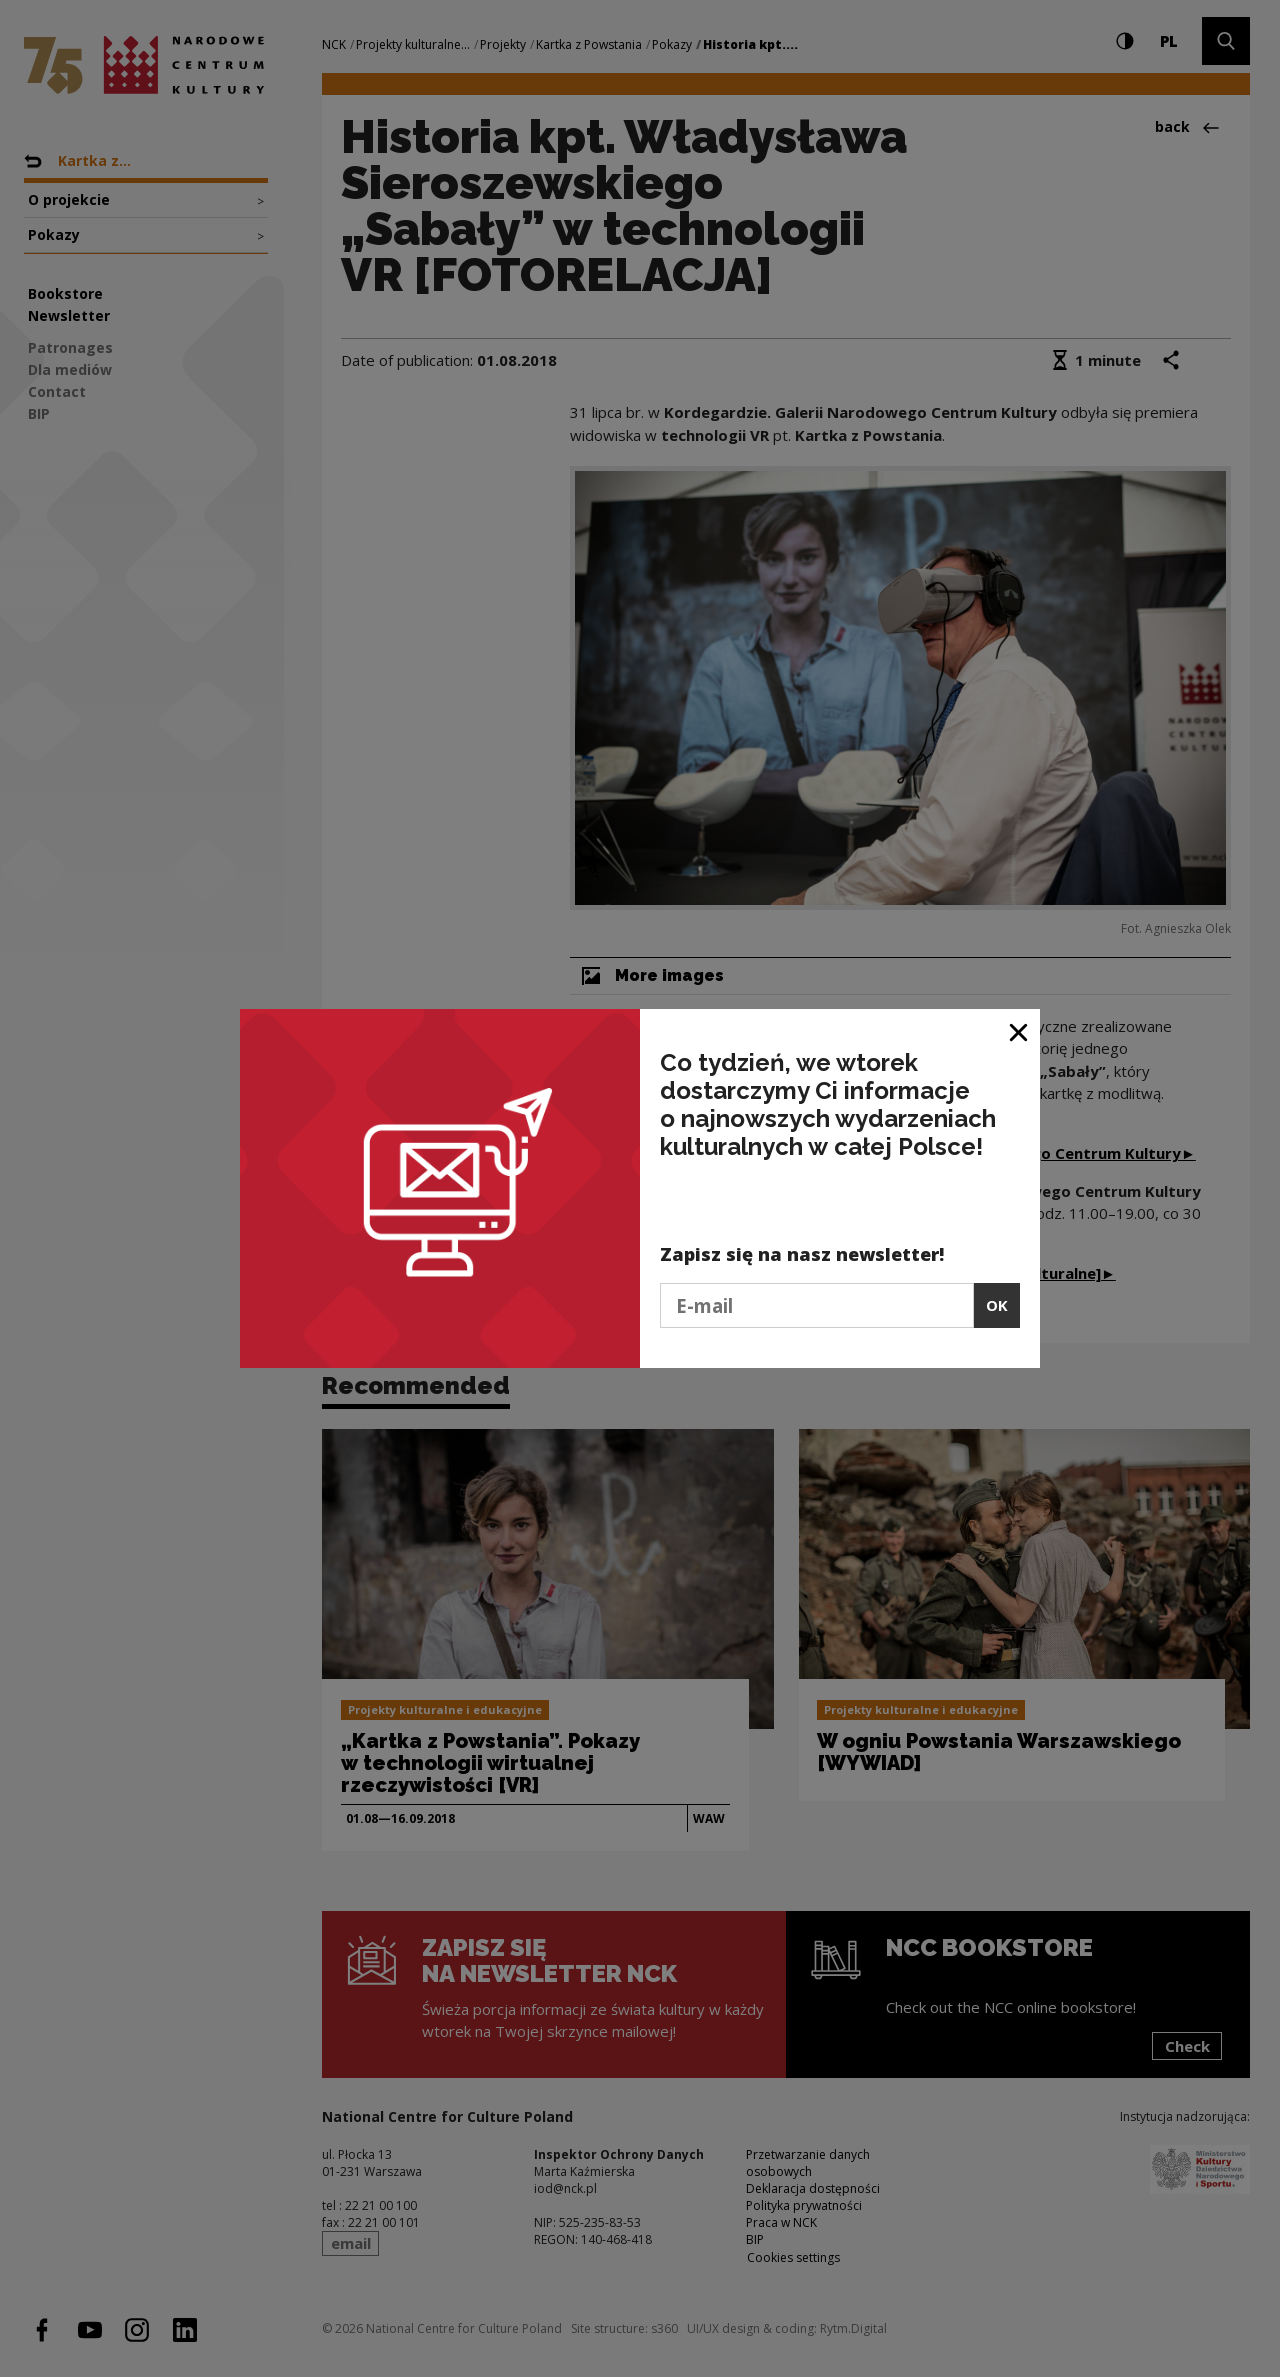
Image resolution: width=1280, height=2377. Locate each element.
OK (997, 1305)
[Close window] (1019, 1031)
